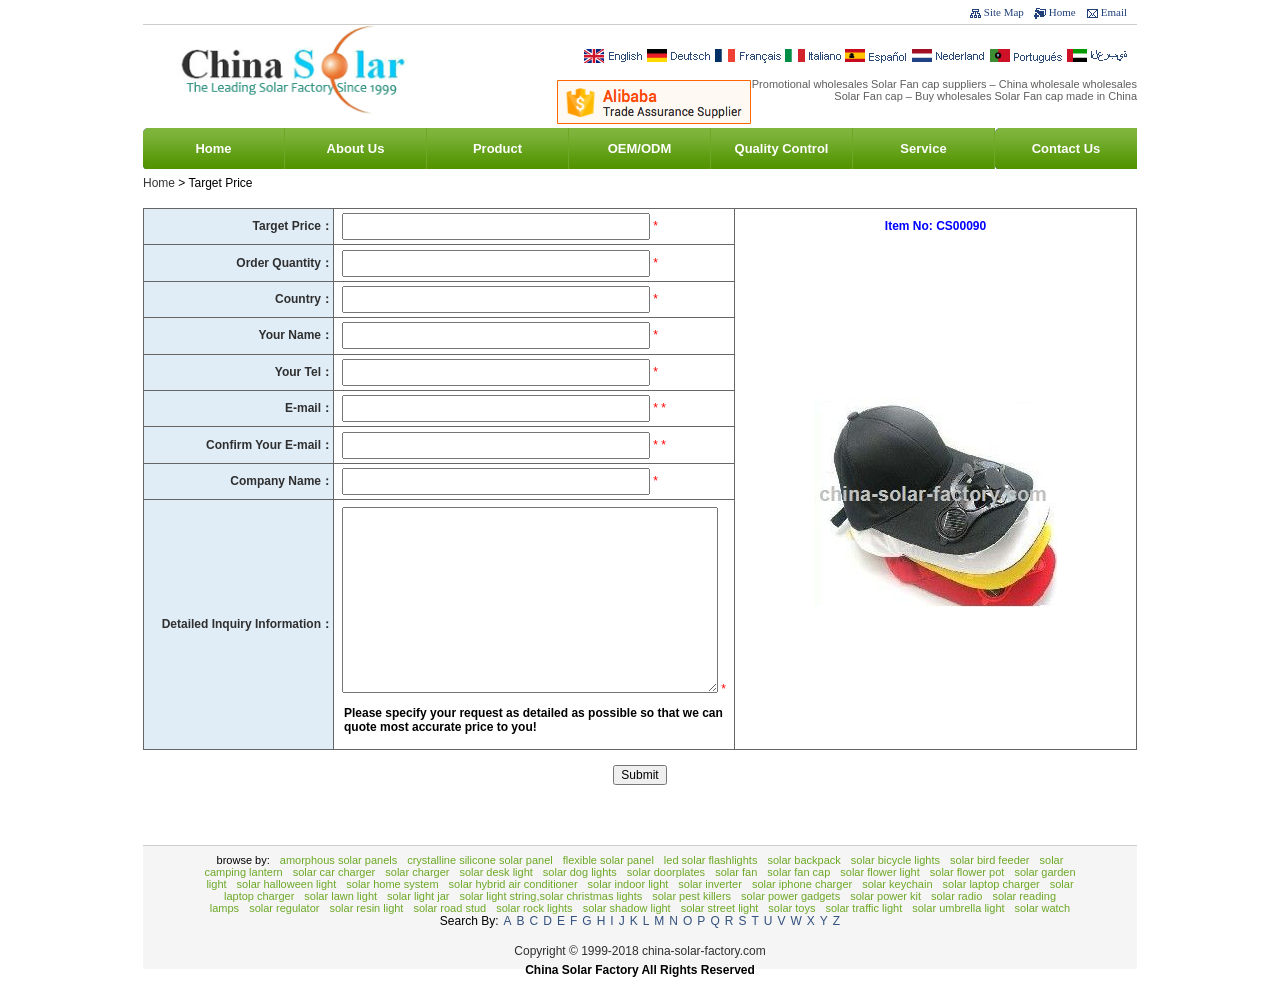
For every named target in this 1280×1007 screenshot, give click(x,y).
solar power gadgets (790, 926)
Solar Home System (392, 914)
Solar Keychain (897, 914)
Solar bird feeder (990, 890)
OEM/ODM (640, 148)
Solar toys (791, 938)
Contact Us (1066, 148)
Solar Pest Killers (691, 926)
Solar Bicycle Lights (895, 890)
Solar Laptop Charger (991, 914)
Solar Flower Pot (967, 902)
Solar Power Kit (885, 926)
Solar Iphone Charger (802, 914)
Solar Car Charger (334, 902)
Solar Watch (1043, 938)
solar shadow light (627, 938)
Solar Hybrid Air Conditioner (513, 914)
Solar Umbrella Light (958, 938)
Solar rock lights (534, 938)
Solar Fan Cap (798, 902)
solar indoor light (628, 914)
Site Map (1004, 12)
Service (923, 148)
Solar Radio (956, 926)
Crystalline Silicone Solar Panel (480, 890)
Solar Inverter (710, 914)
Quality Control (782, 148)
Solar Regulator (284, 938)
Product (497, 148)
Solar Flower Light (879, 902)
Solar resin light (366, 938)
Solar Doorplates (666, 902)
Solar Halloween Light (287, 914)
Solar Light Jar (418, 926)
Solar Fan (736, 902)
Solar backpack (803, 890)
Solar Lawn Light (340, 926)
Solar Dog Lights (580, 902)
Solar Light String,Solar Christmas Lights (550, 926)
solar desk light (495, 902)
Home (1062, 12)
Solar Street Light (720, 938)
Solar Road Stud (449, 938)
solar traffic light (863, 938)
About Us (356, 148)
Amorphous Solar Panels (338, 890)
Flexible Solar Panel (608, 890)
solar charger (417, 902)
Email (1114, 12)
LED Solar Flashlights (711, 890)
